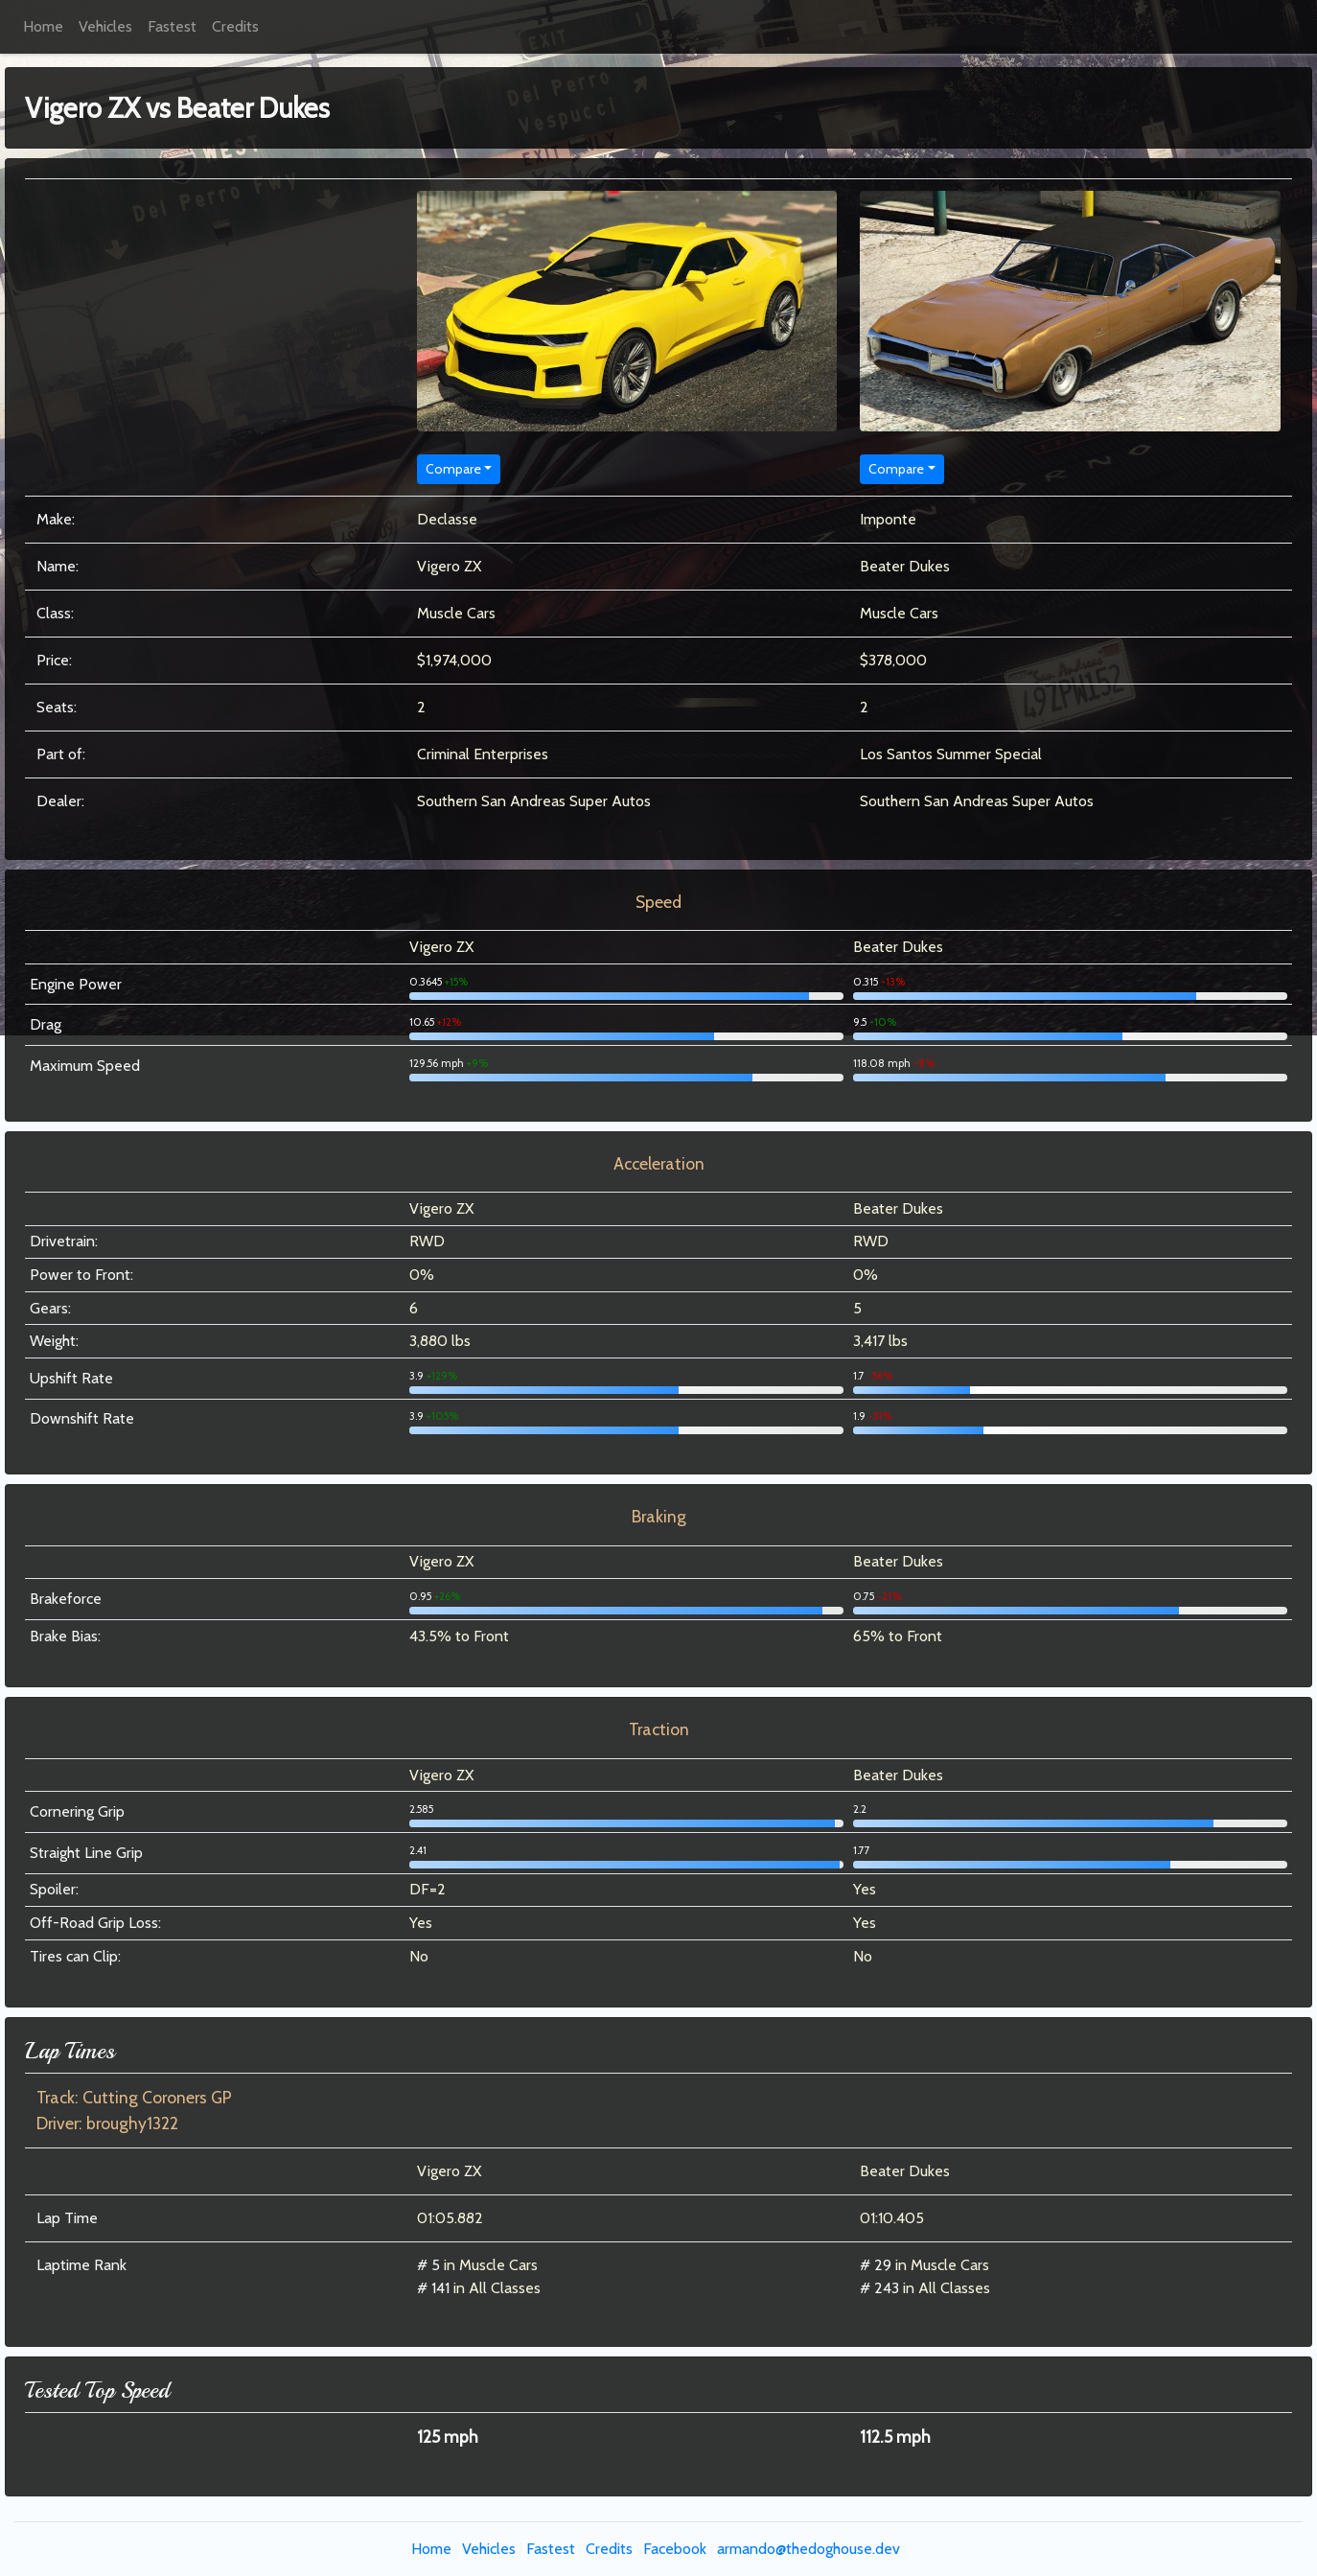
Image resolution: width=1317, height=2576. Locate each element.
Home (43, 26)
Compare (453, 468)
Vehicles (105, 26)
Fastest (172, 26)
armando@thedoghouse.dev (808, 2549)
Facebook (674, 2549)
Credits (235, 26)
